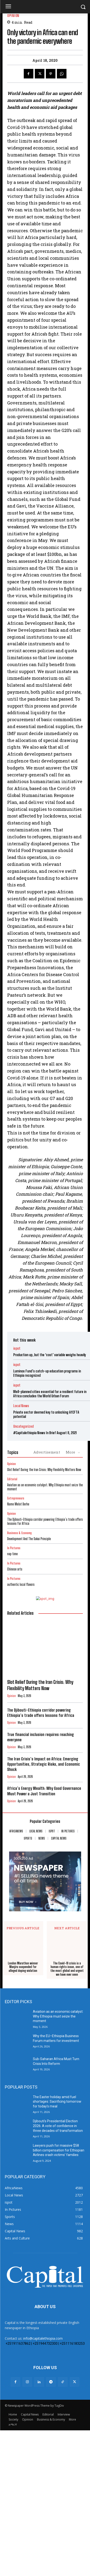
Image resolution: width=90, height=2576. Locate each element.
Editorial (12, 1479)
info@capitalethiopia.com (43, 2484)
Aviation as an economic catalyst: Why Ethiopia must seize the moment (45, 1487)
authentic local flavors (21, 1584)
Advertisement (46, 1452)
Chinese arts (14, 1569)
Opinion (13, 15)
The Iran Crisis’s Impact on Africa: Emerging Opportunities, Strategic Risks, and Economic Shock (43, 1764)
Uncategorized (23, 1426)
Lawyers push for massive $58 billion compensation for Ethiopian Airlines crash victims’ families (58, 2295)
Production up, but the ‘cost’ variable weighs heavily (49, 1355)
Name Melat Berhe (18, 1504)
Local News (21, 1406)
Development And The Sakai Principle (29, 1539)
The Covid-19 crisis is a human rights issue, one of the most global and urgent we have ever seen (67, 2114)
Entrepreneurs (15, 1498)
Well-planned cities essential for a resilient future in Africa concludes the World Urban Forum (49, 1393)
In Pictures (13, 1548)
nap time (12, 1554)
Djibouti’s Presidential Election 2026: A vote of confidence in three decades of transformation (58, 2271)
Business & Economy (19, 1533)
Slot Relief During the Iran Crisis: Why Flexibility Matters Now (44, 1470)
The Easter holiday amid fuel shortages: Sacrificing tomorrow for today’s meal (57, 2247)
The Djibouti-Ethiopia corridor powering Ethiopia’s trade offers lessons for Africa (45, 1521)
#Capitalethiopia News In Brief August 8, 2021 (45, 1433)
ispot (16, 1348)
